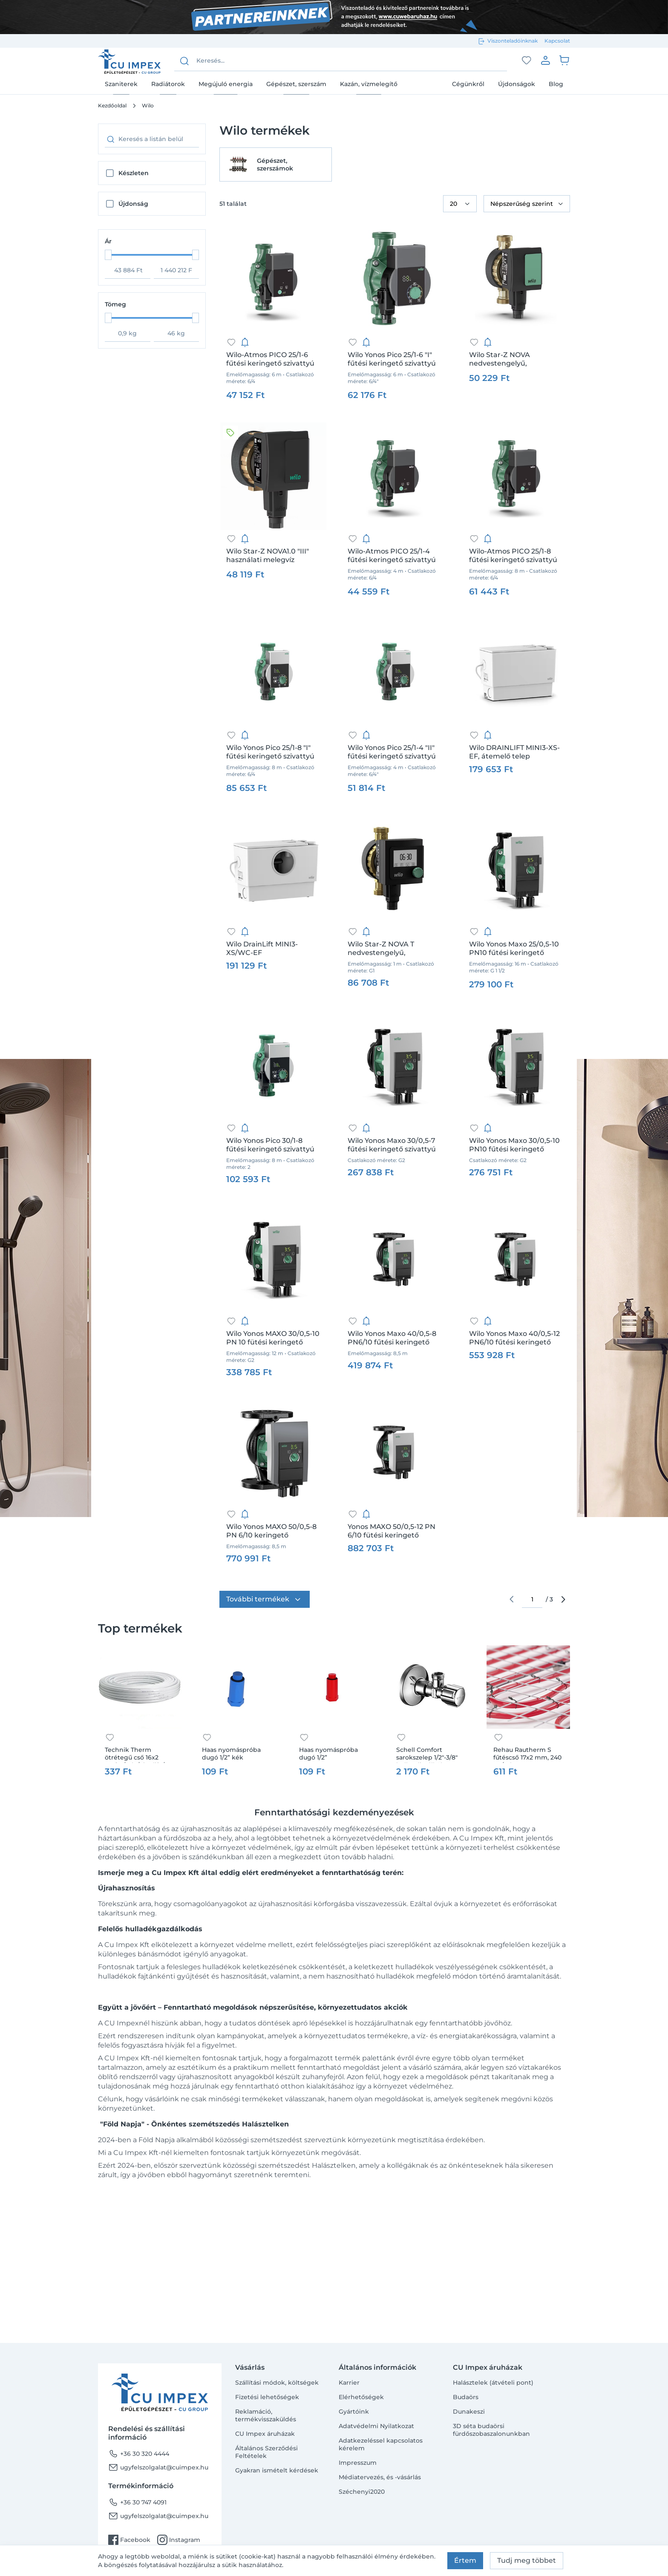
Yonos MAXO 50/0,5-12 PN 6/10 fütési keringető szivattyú (391, 1531)
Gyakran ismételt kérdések (276, 2470)
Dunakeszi (469, 2411)
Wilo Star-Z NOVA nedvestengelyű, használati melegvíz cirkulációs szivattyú (503, 359)
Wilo (148, 105)
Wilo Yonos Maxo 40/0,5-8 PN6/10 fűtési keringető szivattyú (392, 1338)
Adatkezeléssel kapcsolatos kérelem (381, 2444)
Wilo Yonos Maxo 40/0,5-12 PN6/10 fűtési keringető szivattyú (514, 1338)
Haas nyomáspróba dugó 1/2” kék (231, 1753)
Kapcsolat (557, 41)
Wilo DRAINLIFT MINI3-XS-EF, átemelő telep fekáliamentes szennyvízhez (514, 752)
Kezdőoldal (112, 105)
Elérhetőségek (361, 2397)
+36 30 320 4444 (138, 2454)
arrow (563, 1599)
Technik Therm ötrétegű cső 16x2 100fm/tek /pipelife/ (134, 1754)
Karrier (349, 2382)
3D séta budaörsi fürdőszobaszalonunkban (491, 2430)
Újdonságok (516, 84)
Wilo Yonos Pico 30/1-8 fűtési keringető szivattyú (270, 1145)
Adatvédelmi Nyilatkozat (376, 2426)
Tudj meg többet (526, 2560)
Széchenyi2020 (362, 2491)
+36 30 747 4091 (137, 2502)
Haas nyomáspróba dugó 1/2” (328, 1753)
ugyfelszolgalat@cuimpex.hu (158, 2467)
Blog (556, 84)
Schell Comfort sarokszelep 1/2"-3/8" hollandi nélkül (427, 1754)
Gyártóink (354, 2411)
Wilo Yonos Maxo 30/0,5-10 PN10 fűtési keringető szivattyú (514, 1145)
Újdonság (133, 204)
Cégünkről (468, 84)
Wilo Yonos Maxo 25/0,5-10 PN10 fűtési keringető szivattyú (514, 948)
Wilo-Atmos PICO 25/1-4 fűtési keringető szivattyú (392, 555)
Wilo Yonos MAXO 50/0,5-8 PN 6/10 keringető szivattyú (271, 1531)
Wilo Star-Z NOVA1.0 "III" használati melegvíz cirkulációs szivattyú (267, 555)
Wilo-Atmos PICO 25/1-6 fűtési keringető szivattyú (270, 359)
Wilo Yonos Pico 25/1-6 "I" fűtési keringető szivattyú (392, 359)
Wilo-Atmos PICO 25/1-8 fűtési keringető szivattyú (513, 555)
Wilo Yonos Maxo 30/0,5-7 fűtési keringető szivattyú (392, 1145)
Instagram (178, 2540)
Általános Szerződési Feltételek (266, 2452)
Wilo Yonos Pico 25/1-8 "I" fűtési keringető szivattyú (270, 752)
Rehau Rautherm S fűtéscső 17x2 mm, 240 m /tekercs (527, 1754)
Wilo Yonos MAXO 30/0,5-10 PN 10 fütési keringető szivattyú (273, 1338)
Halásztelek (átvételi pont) (493, 2382)
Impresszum (358, 2462)
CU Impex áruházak (265, 2434)
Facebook (129, 2540)
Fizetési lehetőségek (267, 2397)
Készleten (133, 173)
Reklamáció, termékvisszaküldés (265, 2415)
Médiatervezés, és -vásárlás (380, 2477)
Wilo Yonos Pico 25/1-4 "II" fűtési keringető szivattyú (392, 752)
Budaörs (465, 2397)
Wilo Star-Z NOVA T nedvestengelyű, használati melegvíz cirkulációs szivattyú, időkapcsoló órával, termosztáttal (383, 948)
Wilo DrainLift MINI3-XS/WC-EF (262, 948)
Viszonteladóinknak (512, 41)
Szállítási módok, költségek (277, 2382)
